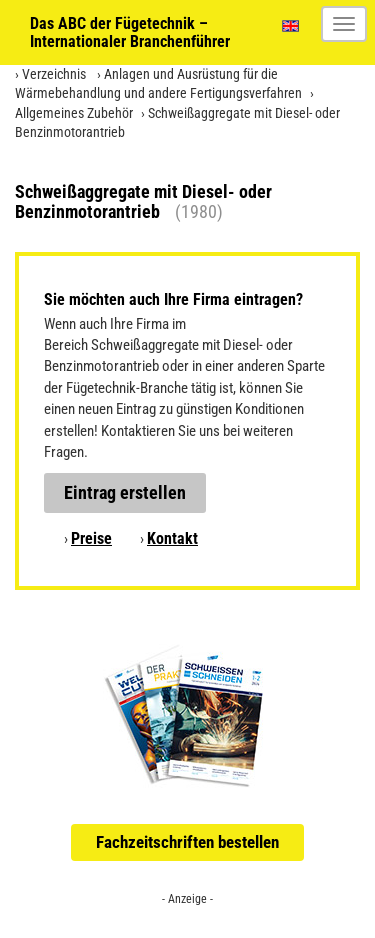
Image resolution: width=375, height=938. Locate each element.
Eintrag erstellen (125, 492)
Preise (91, 538)
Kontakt (172, 538)
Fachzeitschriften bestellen (187, 842)
